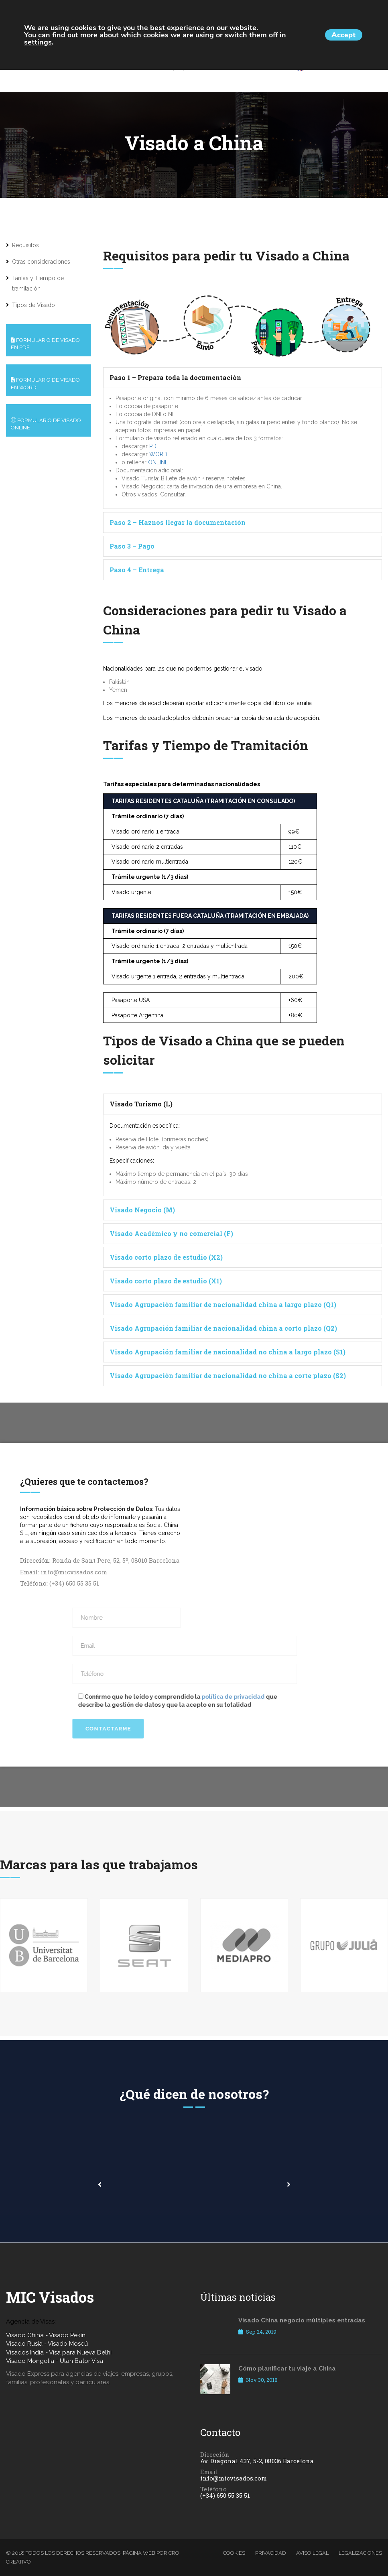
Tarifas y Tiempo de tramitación (38, 283)
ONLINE (158, 462)
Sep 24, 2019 (257, 2332)
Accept (338, 35)
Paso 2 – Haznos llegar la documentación (178, 522)
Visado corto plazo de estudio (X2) (166, 1257)
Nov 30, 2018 (258, 2380)
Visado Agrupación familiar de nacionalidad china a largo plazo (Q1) (223, 1304)
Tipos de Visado (33, 305)
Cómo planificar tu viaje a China (287, 2368)
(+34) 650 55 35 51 (74, 1583)
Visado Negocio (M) (142, 1210)
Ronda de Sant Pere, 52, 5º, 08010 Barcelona (116, 1560)
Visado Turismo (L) (141, 1104)
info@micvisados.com (74, 1572)
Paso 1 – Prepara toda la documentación (175, 377)
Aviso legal (312, 2553)
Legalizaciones (360, 2553)
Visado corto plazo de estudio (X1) (166, 1281)
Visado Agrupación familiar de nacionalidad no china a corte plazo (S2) (228, 1375)
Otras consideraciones (41, 261)
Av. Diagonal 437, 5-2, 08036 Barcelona (257, 2461)
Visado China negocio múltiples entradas (301, 2320)
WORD (158, 454)
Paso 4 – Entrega (137, 569)
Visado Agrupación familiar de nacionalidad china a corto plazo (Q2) (223, 1328)
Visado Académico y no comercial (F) (171, 1233)
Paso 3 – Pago (132, 546)
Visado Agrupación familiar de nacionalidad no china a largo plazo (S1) (227, 1352)
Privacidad (270, 2553)
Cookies (234, 2553)
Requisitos (25, 245)
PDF (154, 446)
